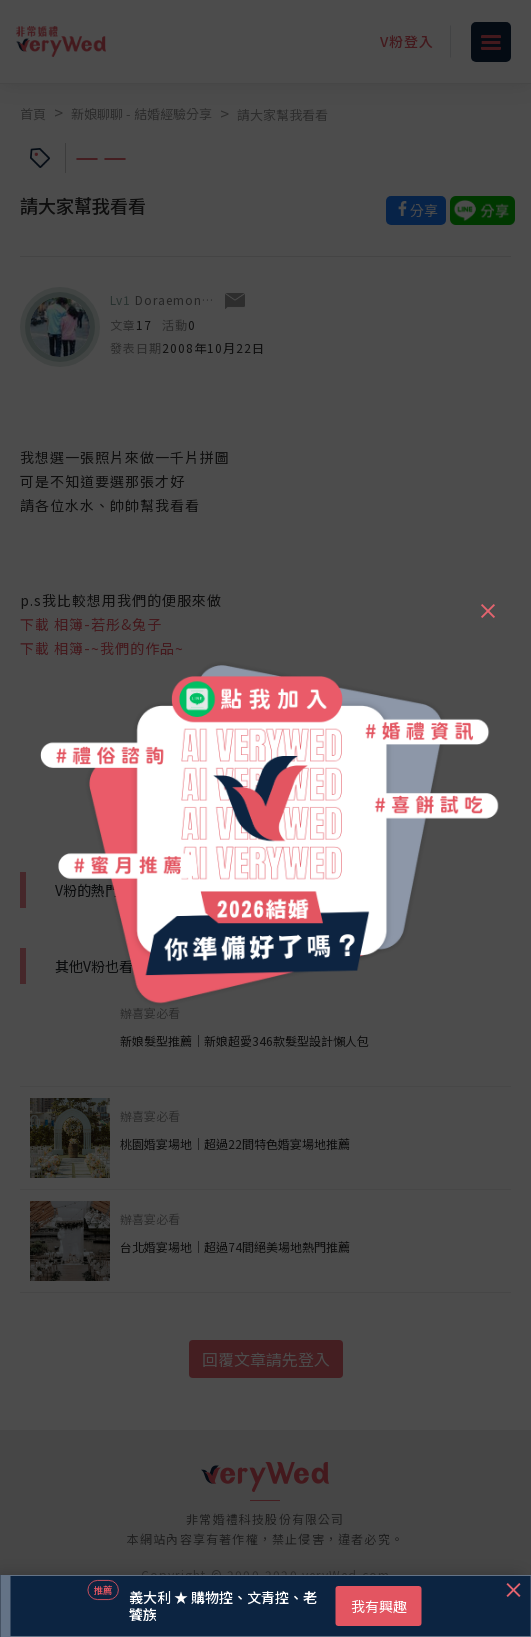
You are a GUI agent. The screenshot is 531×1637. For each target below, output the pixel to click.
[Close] (487, 602)
